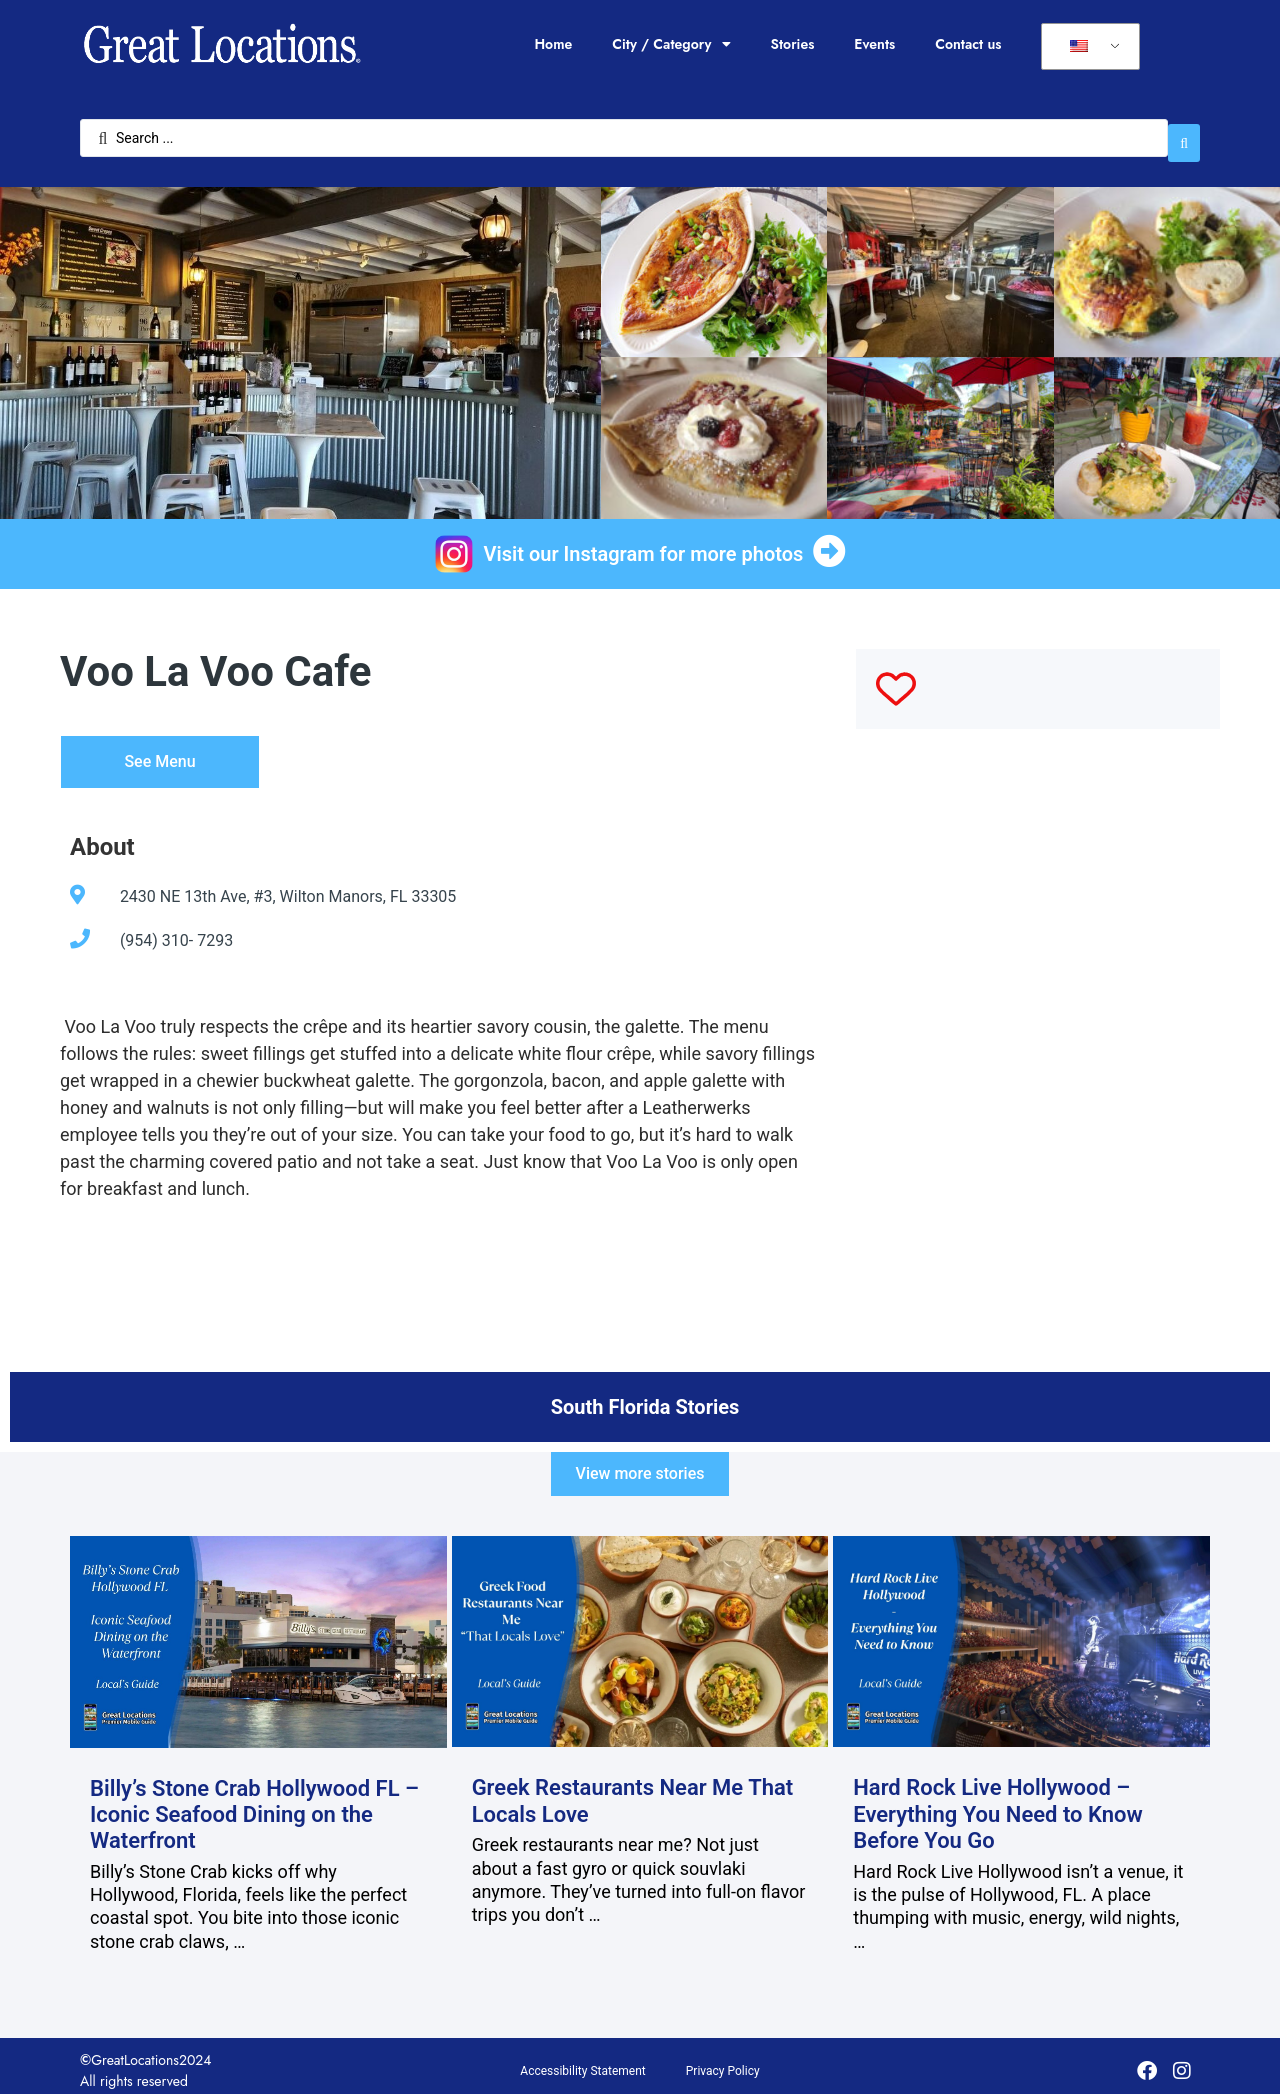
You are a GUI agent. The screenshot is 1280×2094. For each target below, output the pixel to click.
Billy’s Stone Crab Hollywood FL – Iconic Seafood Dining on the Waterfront (254, 1805)
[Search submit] (1184, 133)
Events (874, 44)
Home (553, 44)
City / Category (671, 44)
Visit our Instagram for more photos (644, 544)
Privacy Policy (723, 2061)
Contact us (968, 44)
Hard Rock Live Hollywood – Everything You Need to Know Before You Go (998, 1805)
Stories (793, 44)
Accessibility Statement (582, 2061)
